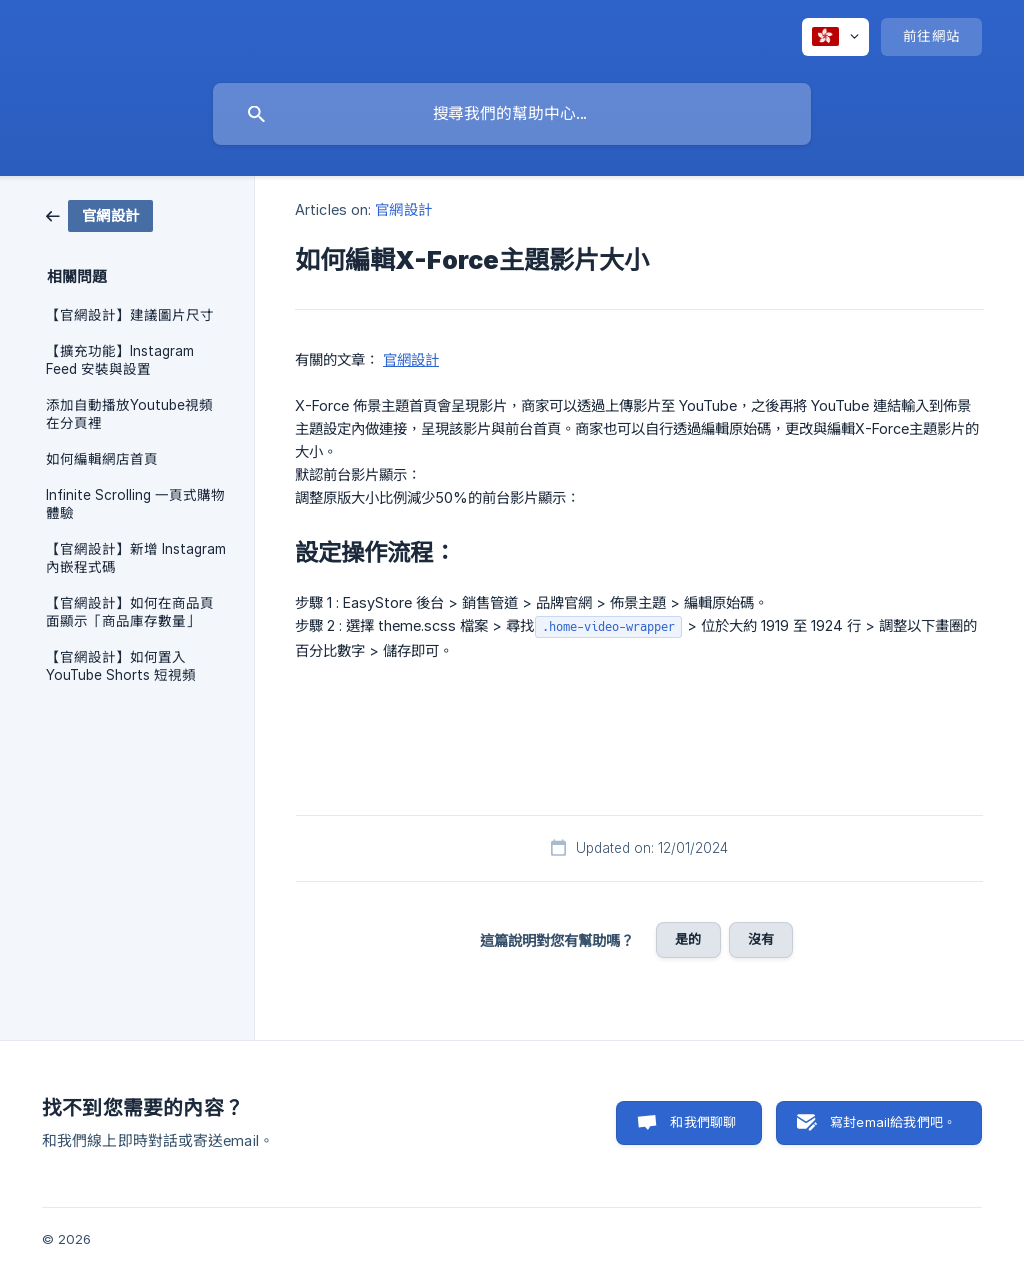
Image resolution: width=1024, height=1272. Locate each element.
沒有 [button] (761, 939)
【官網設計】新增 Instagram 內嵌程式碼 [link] (136, 558)
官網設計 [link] (403, 209)
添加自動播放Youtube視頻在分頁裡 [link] (129, 414)
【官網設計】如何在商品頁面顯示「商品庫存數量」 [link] (130, 612)
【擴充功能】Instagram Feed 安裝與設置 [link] (120, 360)
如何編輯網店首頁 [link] (102, 459)
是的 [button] (688, 939)
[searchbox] (512, 114)
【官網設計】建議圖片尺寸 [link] (130, 315)
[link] (99, 214)
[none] (835, 37)
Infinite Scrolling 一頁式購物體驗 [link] (135, 504)
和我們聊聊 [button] (703, 1122)
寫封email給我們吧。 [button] (893, 1122)
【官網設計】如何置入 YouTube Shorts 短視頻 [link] (121, 666)
